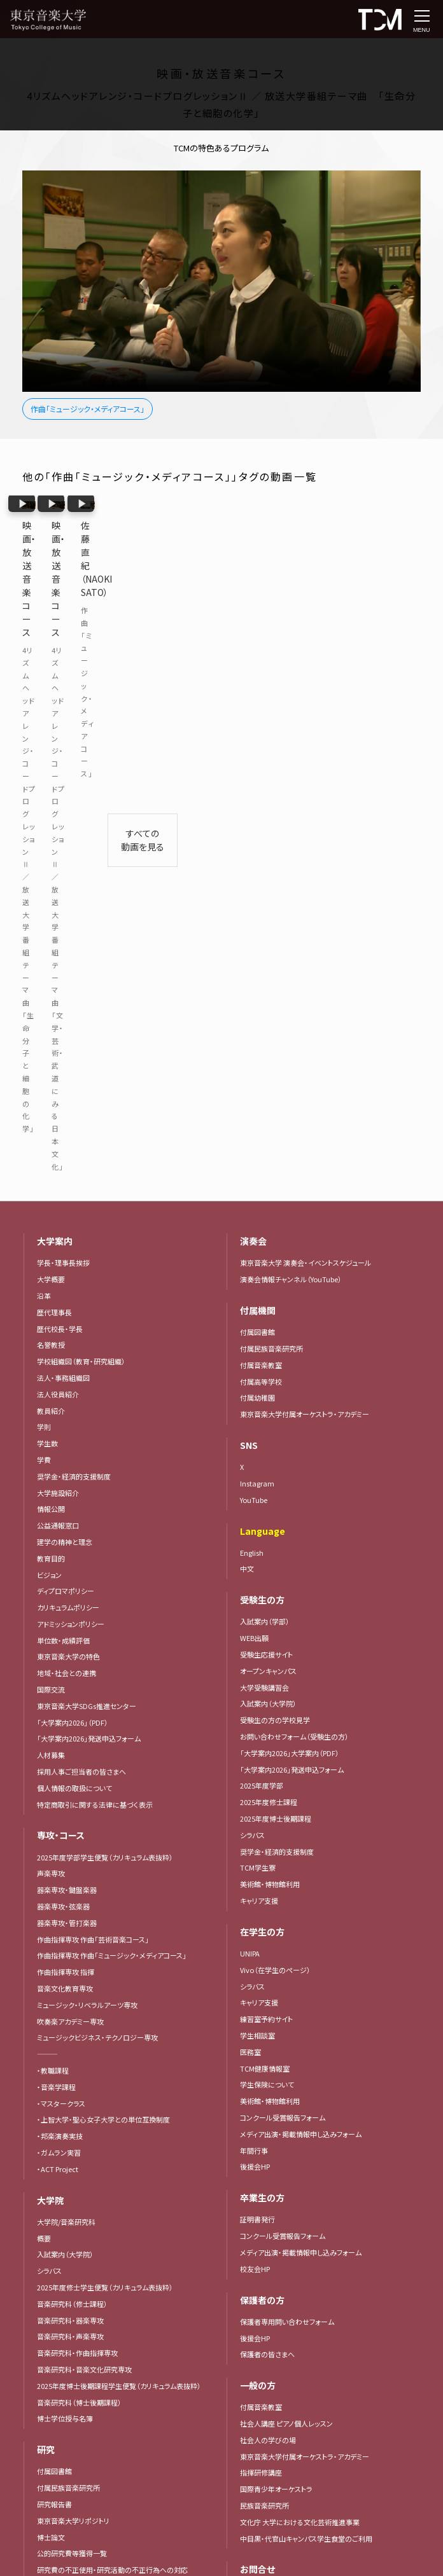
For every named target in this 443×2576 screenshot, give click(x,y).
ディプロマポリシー (65, 1079)
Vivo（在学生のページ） (275, 1458)
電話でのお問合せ (267, 2080)
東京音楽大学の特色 (68, 1145)
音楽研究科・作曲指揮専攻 (77, 1841)
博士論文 (51, 2025)
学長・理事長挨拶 (63, 751)
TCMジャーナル (60, 2193)
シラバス (49, 1759)
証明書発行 (257, 1708)
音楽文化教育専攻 (65, 1477)
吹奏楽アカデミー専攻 (70, 1510)
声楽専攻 (51, 1362)
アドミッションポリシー (70, 1112)
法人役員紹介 (58, 883)
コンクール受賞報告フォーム (79, 2361)
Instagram (257, 972)
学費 (44, 948)
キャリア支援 (259, 1389)
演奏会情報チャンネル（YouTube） (291, 768)
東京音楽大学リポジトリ (73, 2009)
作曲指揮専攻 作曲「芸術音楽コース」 (93, 1428)
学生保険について (267, 1573)
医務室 (250, 1540)
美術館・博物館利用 (270, 1373)
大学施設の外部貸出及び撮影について (298, 2096)
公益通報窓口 (58, 1014)
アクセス (252, 2353)
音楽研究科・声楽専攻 (70, 1825)
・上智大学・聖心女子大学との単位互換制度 (103, 1608)
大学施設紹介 (58, 981)
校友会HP (255, 1757)
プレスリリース (58, 2144)
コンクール (53, 2311)
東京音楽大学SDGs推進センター (86, 1194)
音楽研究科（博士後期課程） (79, 1890)
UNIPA (250, 1442)
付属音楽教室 (261, 853)
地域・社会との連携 (66, 1161)
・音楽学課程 (56, 1575)
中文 (247, 1057)
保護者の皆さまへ (267, 1843)
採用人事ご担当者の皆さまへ (81, 1260)
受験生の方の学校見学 (275, 1208)
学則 (44, 915)
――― (47, 1542)
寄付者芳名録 (261, 2231)
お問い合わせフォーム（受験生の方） (294, 1225)
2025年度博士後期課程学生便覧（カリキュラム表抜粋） (119, 1874)
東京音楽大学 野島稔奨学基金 (286, 2165)
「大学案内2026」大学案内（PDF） (86, 2242)
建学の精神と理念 (64, 1030)
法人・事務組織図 (63, 866)
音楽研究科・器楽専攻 (70, 1808)
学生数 (47, 932)
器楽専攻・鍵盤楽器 (70, 1378)
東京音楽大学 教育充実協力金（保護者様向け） (311, 2198)
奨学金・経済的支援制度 (74, 965)
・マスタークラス (61, 1592)
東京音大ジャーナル (67, 2210)
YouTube (253, 988)
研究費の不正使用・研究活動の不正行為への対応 (112, 2058)
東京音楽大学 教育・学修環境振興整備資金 (305, 2182)
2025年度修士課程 (268, 1290)
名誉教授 (51, 833)
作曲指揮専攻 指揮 (65, 1460)
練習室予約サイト (266, 1507)
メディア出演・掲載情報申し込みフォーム (301, 1622)
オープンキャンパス (268, 1159)
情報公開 (51, 997)
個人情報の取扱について (74, 1276)
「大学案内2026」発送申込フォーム (89, 1227)
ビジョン (49, 1063)
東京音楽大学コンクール (74, 2344)
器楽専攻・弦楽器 (67, 1395)
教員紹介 (51, 899)
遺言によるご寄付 (266, 2215)
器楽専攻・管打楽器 (70, 1411)
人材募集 (51, 1243)
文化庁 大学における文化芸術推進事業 (300, 2010)
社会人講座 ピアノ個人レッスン (286, 1912)
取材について (260, 2112)
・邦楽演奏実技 (60, 1624)
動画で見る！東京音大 (69, 2111)
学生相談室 (257, 1524)
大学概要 (51, 768)
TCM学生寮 (258, 1356)
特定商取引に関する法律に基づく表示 (95, 1293)
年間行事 (254, 1638)
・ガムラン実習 (59, 1641)
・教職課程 (53, 1559)
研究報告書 (54, 1993)
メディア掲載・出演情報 (72, 2176)
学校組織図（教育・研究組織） (81, 850)
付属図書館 (54, 1960)
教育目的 (51, 1047)
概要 (44, 1726)
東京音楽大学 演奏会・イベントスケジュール (305, 751)
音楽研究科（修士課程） (72, 1792)
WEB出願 (254, 1126)
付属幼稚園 (257, 886)
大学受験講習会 (264, 1176)
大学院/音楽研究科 (66, 1710)
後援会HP (255, 1655)
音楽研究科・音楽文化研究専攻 (84, 1858)
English (252, 1041)
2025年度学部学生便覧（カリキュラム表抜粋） (105, 1346)
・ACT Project (57, 1657)
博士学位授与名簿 (65, 1907)
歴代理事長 (54, 801)
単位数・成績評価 (63, 1129)
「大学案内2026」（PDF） (72, 1211)
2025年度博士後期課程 (275, 1307)
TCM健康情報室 (265, 1556)
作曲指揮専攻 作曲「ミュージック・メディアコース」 (111, 1444)
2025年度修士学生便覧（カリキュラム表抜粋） (105, 1776)
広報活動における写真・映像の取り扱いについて (110, 2226)
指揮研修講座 (261, 1961)
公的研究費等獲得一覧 (72, 2042)
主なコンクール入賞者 (70, 2328)
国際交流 (51, 1178)
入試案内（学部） (265, 1110)
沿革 (44, 784)
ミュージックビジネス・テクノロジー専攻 (97, 1526)
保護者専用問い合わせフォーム (287, 1810)
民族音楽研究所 (264, 1994)
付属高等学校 (261, 869)
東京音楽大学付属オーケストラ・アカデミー (304, 902)
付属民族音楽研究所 (68, 1976)
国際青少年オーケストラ (276, 1977)
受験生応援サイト (266, 1143)
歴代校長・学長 (60, 817)
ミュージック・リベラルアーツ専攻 (87, 1493)
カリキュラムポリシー (68, 1096)
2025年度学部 (261, 1274)
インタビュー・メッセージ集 (81, 2160)
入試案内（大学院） (65, 1743)
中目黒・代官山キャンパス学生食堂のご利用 (306, 2027)
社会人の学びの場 (268, 1928)
